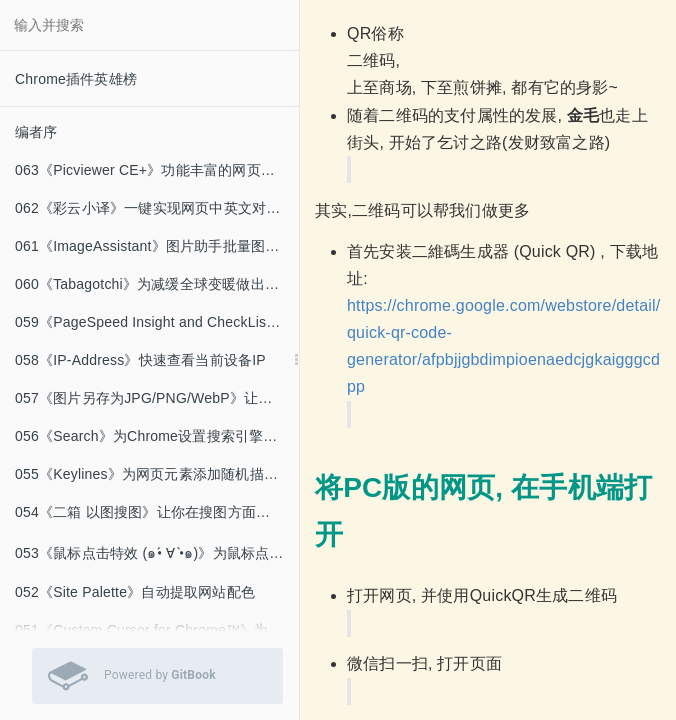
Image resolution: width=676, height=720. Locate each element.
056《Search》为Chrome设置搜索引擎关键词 (157, 436)
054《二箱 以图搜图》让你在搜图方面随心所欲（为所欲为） (157, 512)
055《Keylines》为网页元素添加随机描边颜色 (157, 474)
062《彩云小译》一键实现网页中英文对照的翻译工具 (157, 208)
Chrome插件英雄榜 (76, 79)
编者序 (36, 132)
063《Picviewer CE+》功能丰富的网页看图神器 (157, 170)
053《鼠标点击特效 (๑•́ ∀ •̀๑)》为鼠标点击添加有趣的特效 (157, 553)
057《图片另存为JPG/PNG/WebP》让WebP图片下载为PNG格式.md (157, 398)
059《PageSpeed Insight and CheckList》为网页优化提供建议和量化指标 (157, 322)
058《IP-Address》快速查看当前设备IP (140, 360)
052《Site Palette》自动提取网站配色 (135, 592)
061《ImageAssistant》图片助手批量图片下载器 (157, 246)
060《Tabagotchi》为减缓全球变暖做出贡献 (154, 284)
